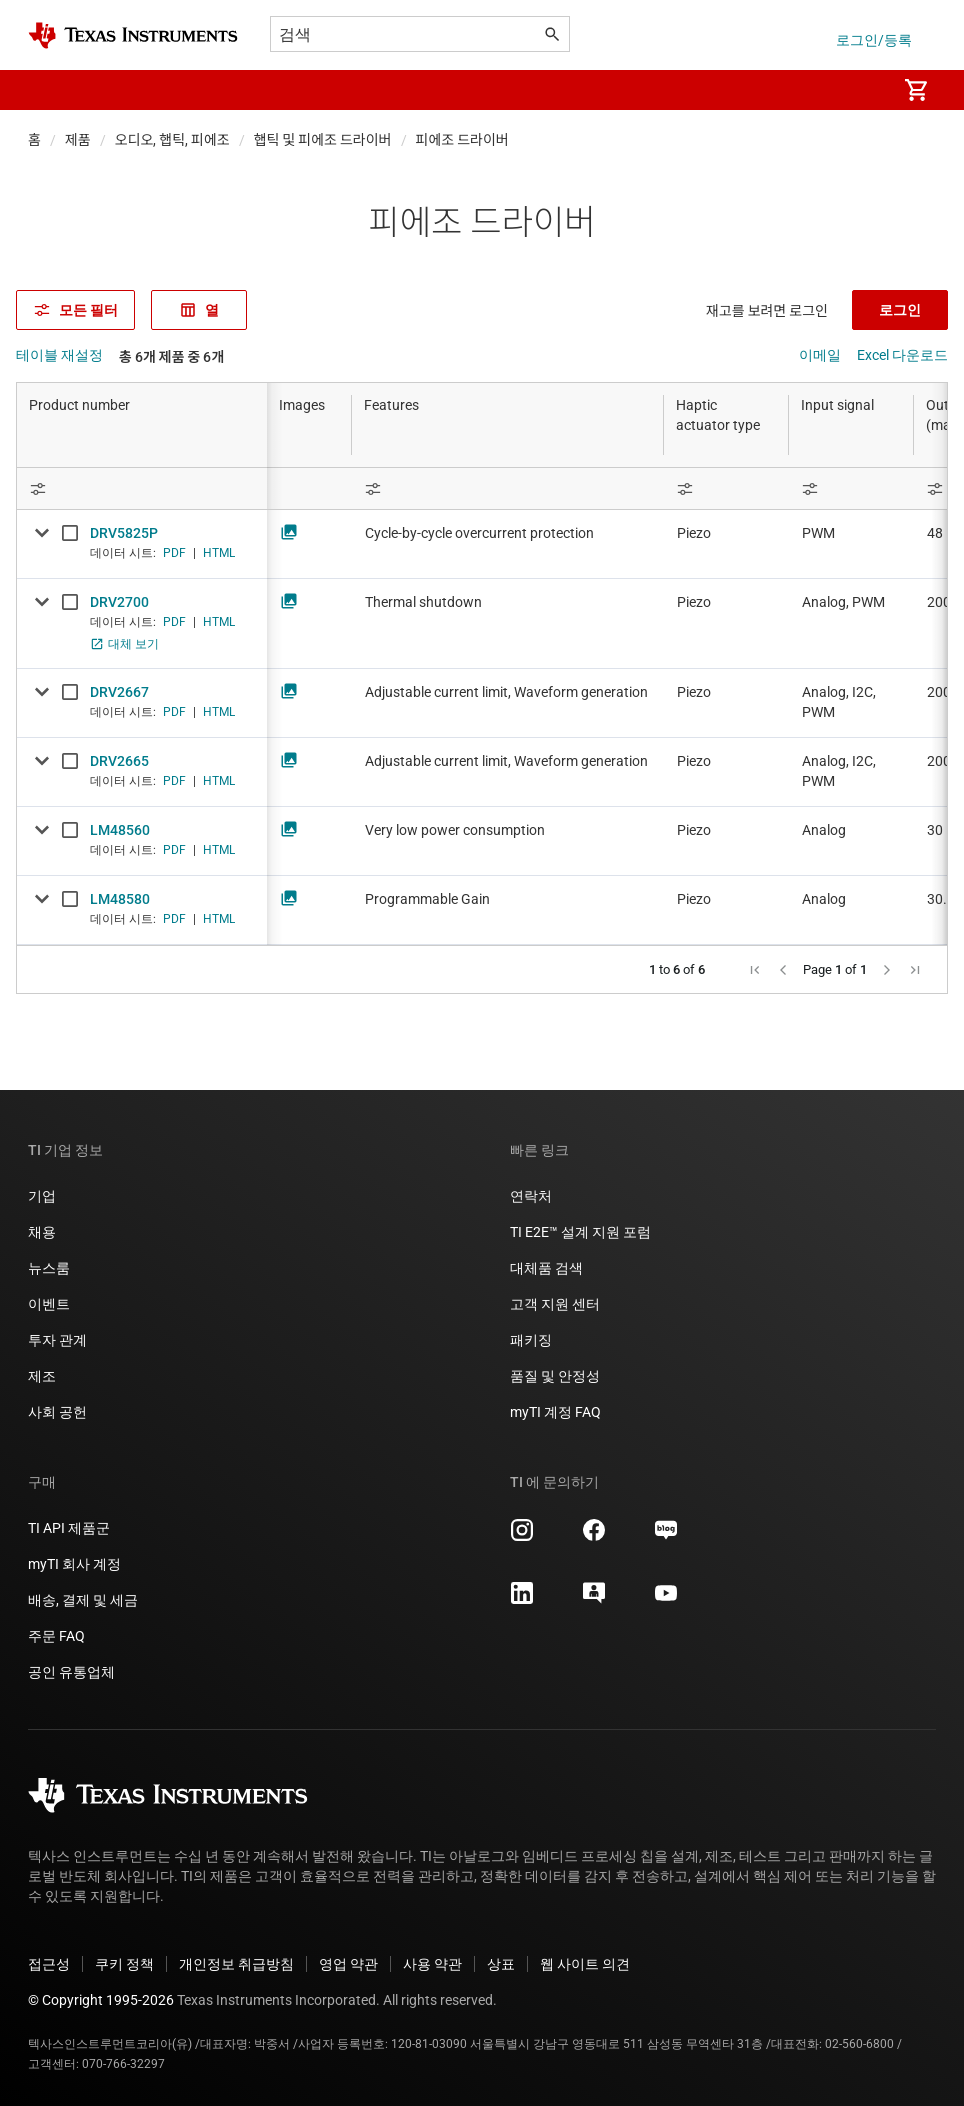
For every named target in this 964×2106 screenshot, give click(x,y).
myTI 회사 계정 (74, 1564)
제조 (42, 1376)
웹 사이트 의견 (585, 1964)
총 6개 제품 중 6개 (171, 357)
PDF (174, 553)
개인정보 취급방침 (236, 1964)
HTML (219, 553)
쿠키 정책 (124, 1964)
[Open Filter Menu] (142, 488)
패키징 (531, 1340)
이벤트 (49, 1304)
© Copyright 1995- (101, 2000)
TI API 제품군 (69, 1528)
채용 (42, 1232)
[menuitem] (860, 90)
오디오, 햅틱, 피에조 (172, 140)
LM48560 (120, 830)
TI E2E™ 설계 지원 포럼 (580, 1232)
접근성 (49, 1964)
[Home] (133, 35)
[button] (48, 90)
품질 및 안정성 (555, 1376)
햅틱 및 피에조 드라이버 (323, 140)
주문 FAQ (56, 1636)
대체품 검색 (546, 1268)
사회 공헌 (57, 1412)
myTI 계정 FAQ (555, 1412)
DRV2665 (119, 761)
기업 (42, 1196)
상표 (501, 1964)
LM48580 (120, 899)
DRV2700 (119, 602)
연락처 (531, 1196)
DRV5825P (124, 533)
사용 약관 (432, 1964)
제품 (78, 140)
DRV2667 (119, 692)
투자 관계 (57, 1340)
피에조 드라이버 (462, 140)
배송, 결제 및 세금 (83, 1600)
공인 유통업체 (71, 1672)
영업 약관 (348, 1964)
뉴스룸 (49, 1268)
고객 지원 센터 (555, 1304)
